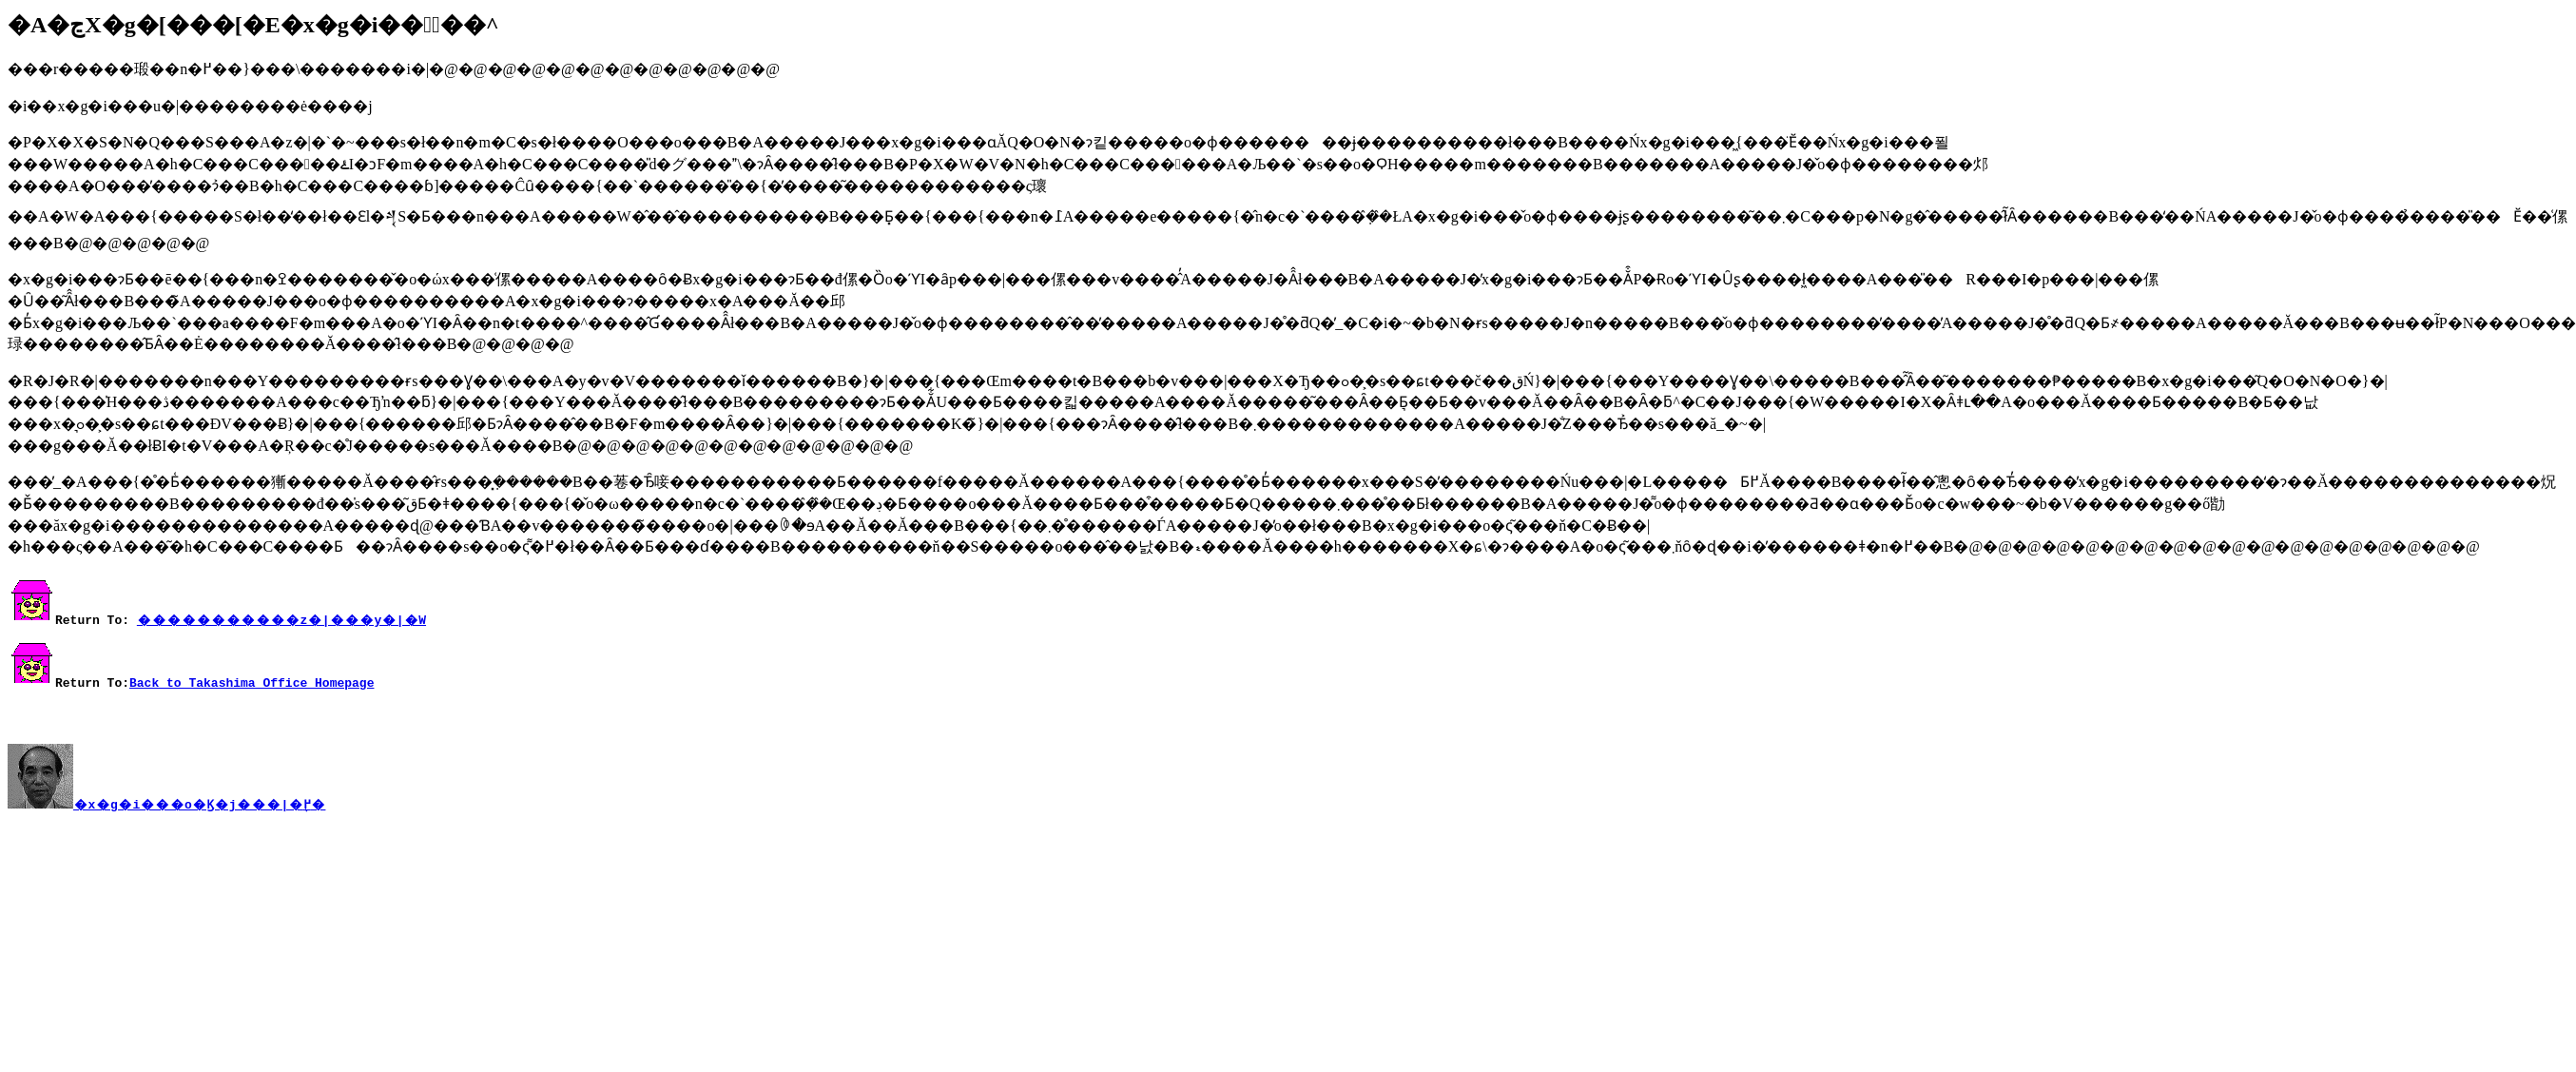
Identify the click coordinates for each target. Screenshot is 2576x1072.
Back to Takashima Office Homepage (251, 682)
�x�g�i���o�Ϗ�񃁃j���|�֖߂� (199, 809)
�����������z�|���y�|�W (281, 619)
